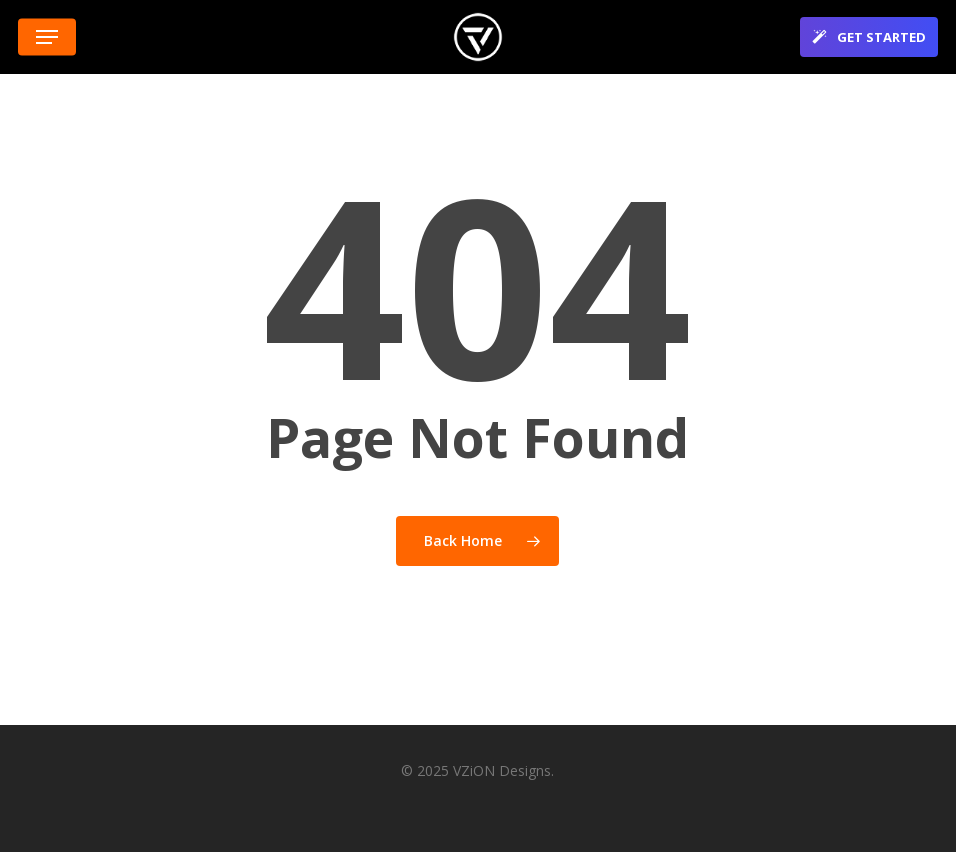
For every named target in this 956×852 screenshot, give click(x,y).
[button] (47, 37)
